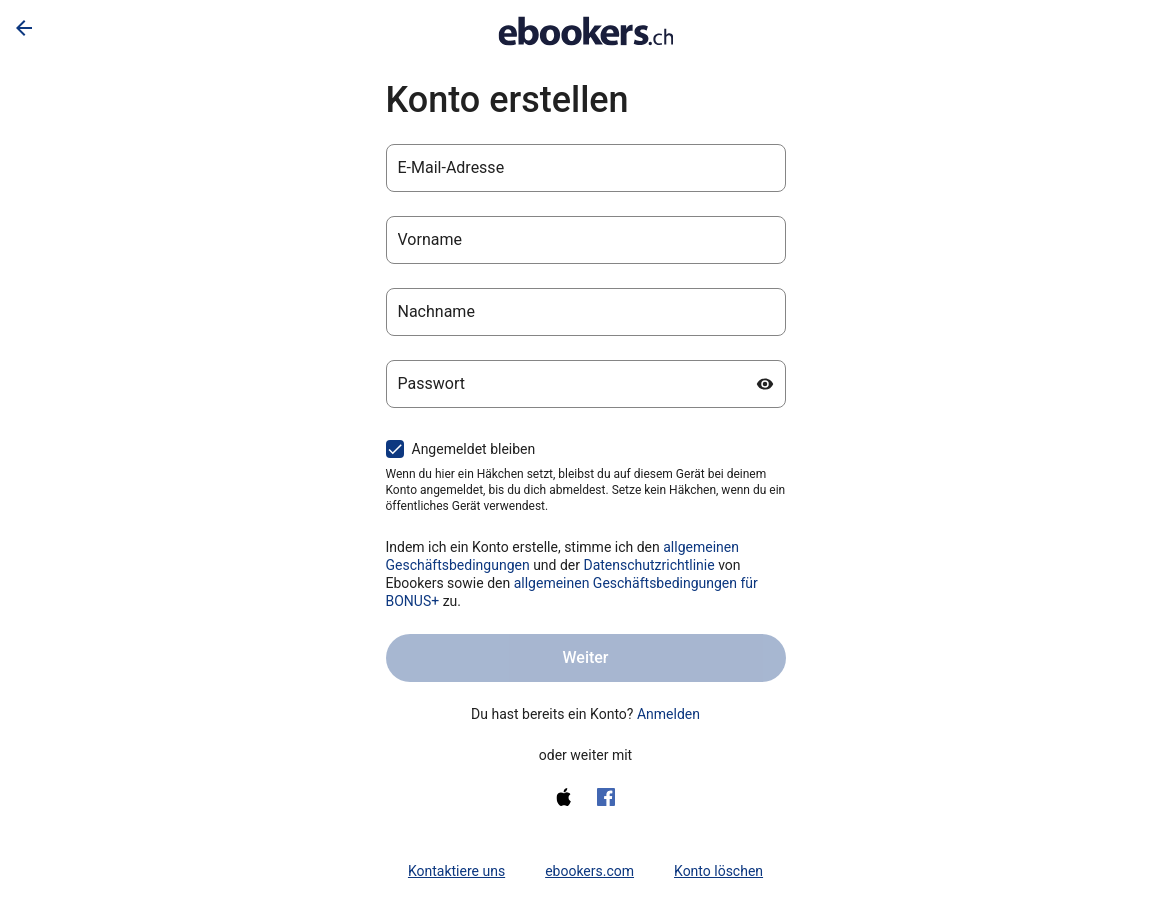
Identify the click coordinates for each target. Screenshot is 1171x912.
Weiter (585, 657)
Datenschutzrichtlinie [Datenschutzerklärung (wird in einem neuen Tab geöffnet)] (648, 565)
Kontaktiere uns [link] (456, 871)
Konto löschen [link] (718, 871)
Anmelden (668, 714)
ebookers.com (589, 871)
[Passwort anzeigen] (765, 384)
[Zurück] (24, 28)
